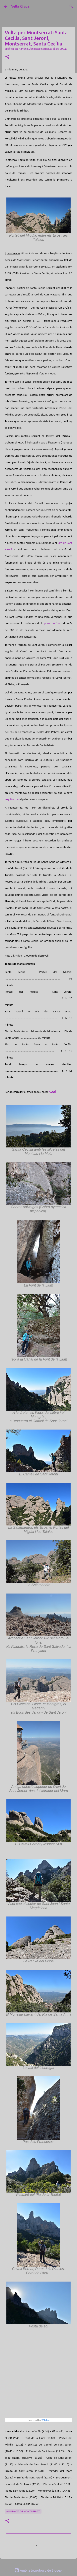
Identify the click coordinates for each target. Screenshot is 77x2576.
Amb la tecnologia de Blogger (38, 2570)
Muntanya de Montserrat (23, 2511)
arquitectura (12, 799)
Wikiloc (46, 2420)
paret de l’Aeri (53, 623)
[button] (7, 57)
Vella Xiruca (20, 6)
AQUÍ (52, 1092)
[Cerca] (71, 6)
